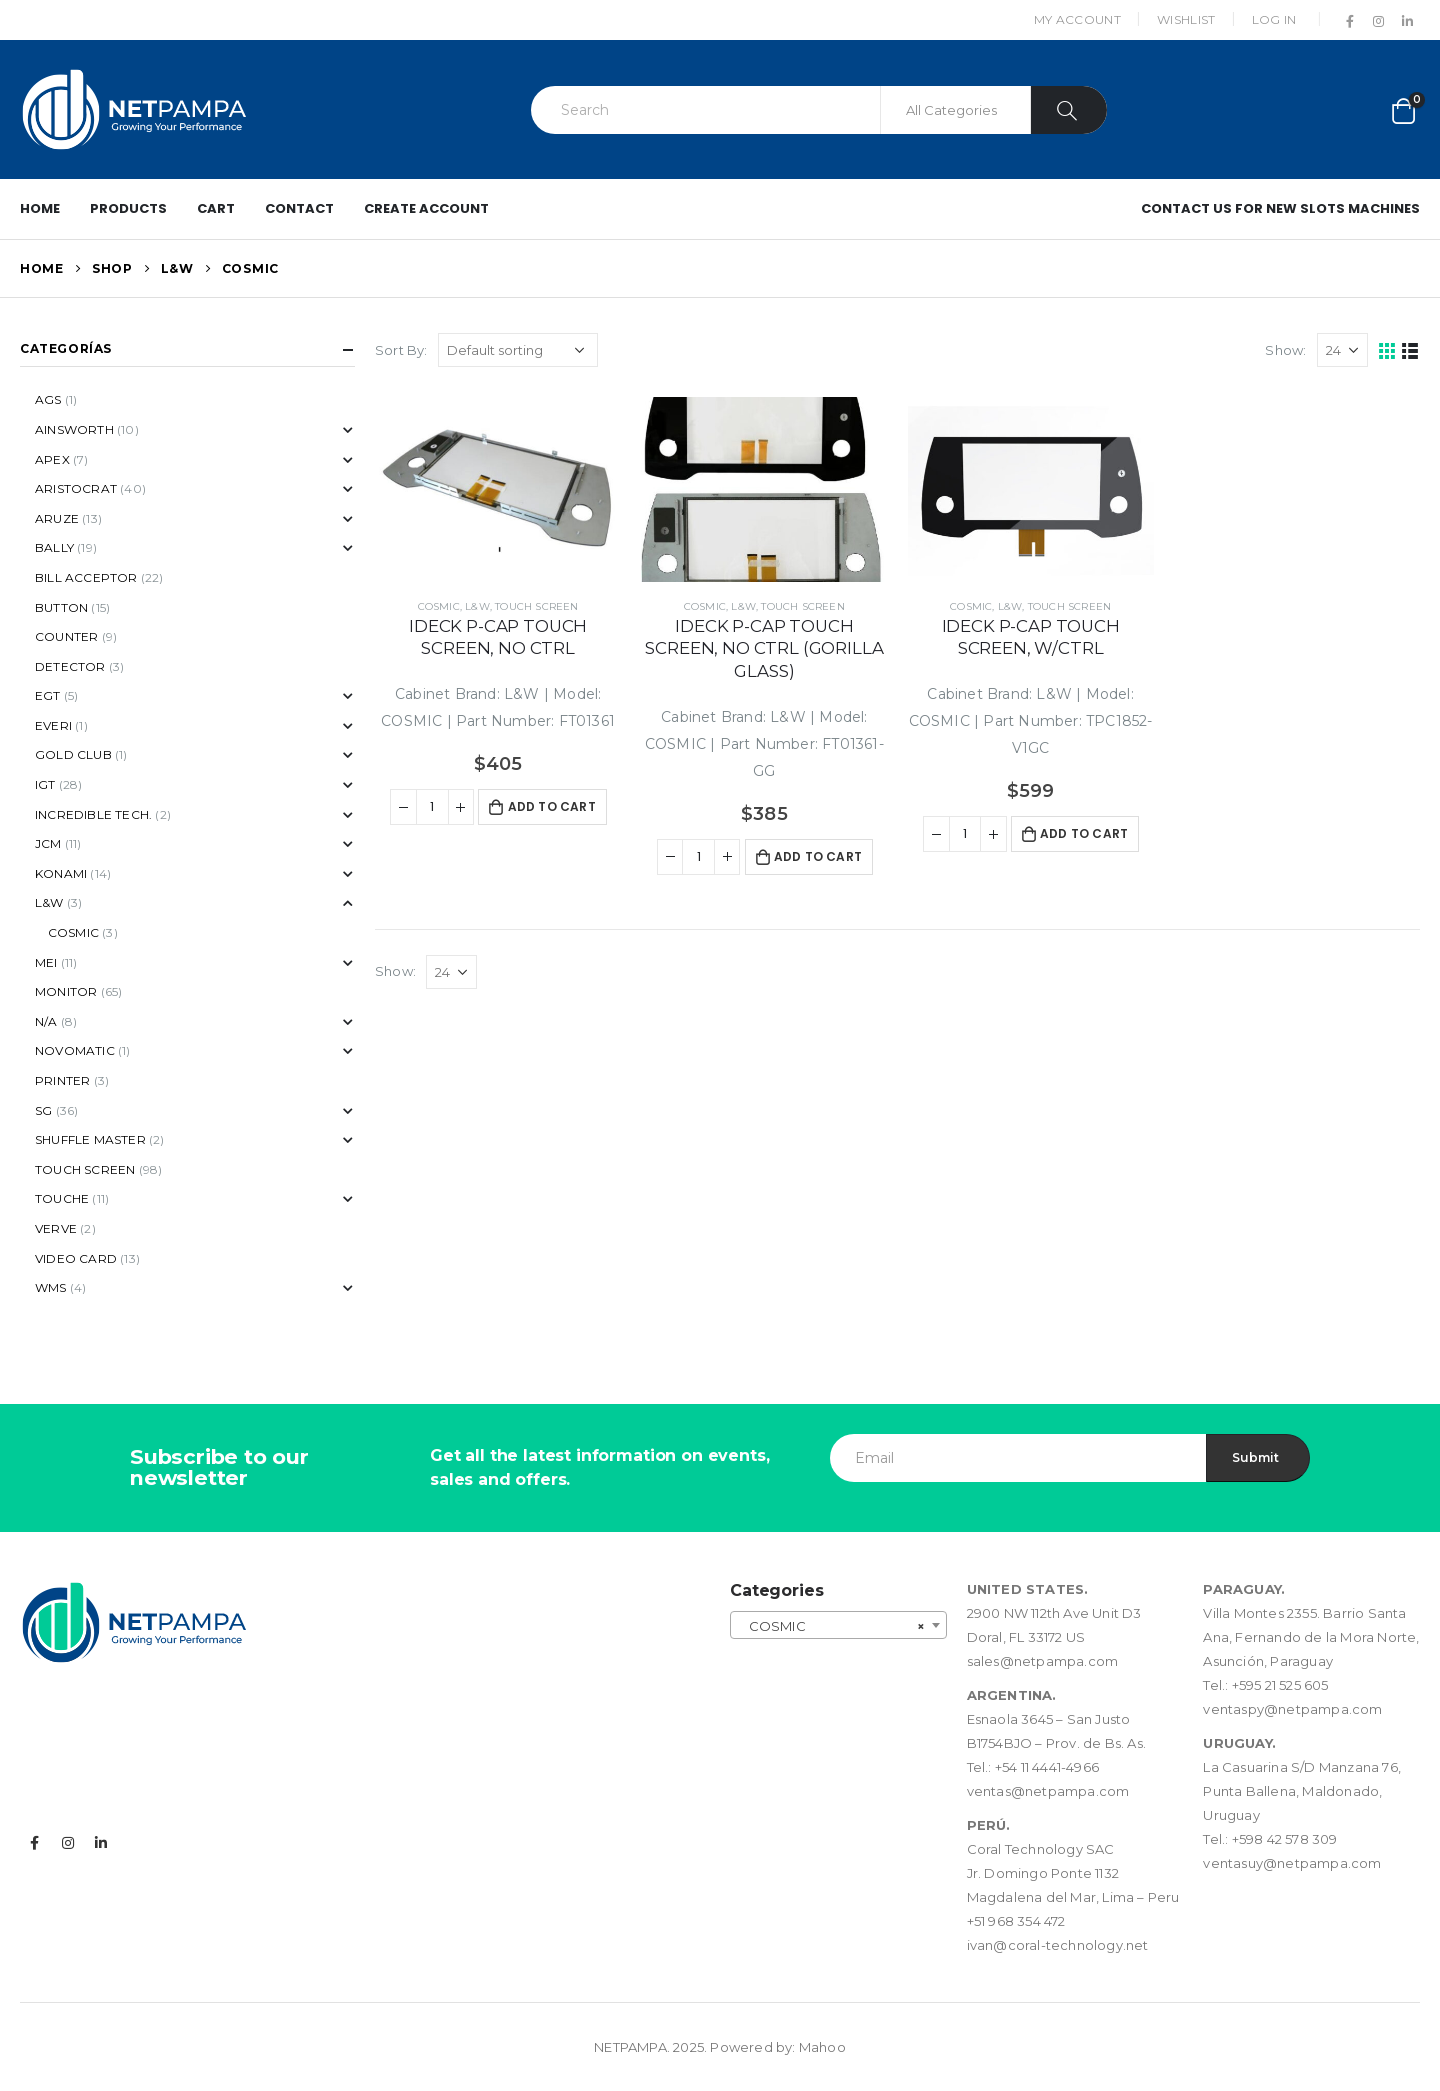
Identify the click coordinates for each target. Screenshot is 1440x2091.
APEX (52, 459)
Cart (216, 208)
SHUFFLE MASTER (90, 1139)
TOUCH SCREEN (536, 606)
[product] (498, 489)
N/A (46, 1021)
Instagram (68, 1843)
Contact (299, 208)
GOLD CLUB (73, 754)
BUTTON (61, 607)
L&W (477, 606)
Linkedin (101, 1843)
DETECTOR (70, 666)
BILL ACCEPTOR (86, 577)
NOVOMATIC (75, 1050)
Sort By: (401, 350)
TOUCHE (62, 1198)
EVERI (53, 725)
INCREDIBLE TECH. (93, 814)
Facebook (35, 1843)
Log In (1274, 19)
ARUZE (57, 518)
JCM (48, 843)
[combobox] (838, 1625)
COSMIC (439, 606)
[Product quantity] (432, 807)
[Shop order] (518, 350)
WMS (51, 1287)
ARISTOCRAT (76, 488)
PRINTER (62, 1080)
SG (43, 1110)
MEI (46, 962)
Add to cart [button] (552, 806)
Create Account (426, 208)
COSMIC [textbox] (832, 1626)
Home (40, 208)
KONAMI (61, 873)
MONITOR (66, 991)
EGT (48, 695)
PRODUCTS (128, 208)
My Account (1077, 19)
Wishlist (1186, 19)
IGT (45, 784)
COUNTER (66, 636)
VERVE (56, 1228)
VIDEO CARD (76, 1258)
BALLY (54, 547)
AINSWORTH (74, 429)
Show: (1285, 350)
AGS (48, 399)
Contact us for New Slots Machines (1280, 208)
